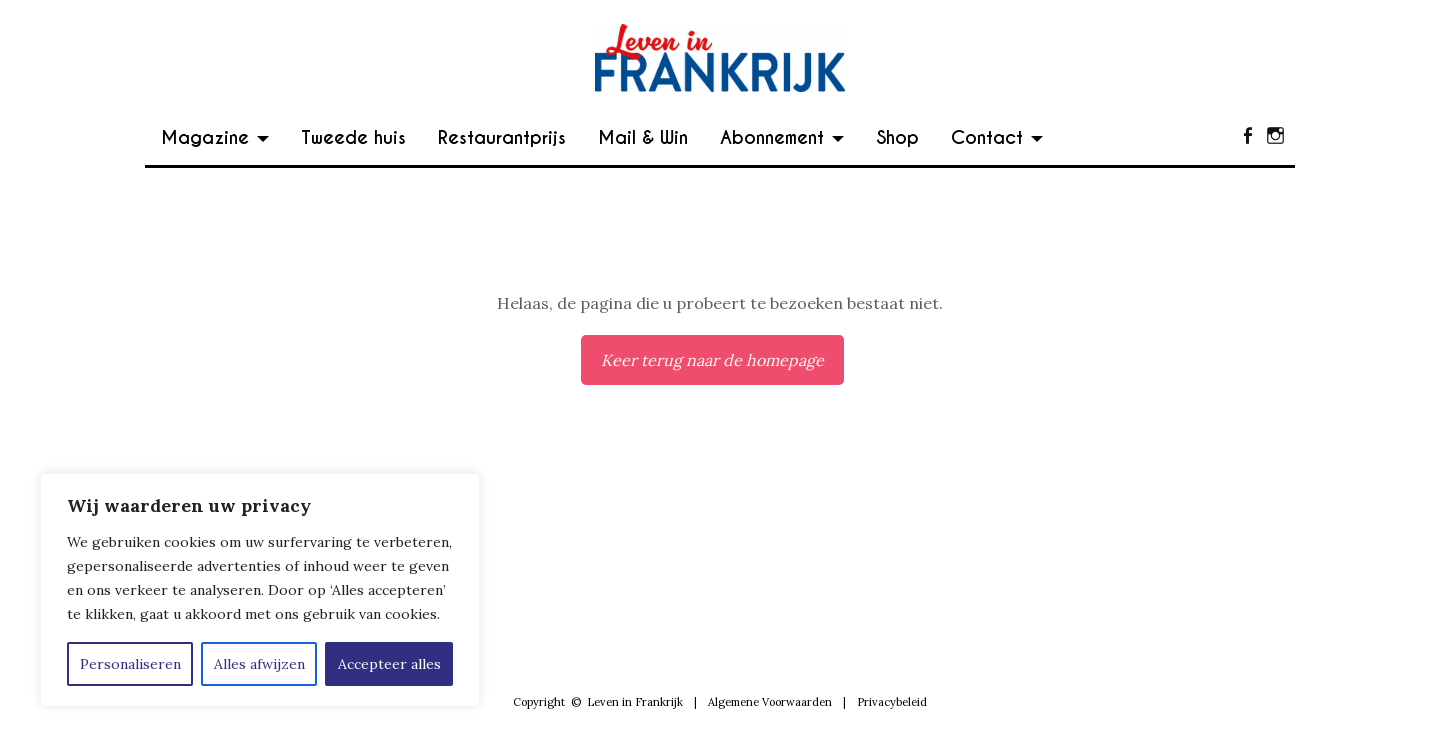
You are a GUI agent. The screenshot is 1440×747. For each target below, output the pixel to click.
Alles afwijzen (259, 664)
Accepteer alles (389, 664)
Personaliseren (130, 664)
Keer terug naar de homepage (712, 360)
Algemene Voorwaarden (770, 702)
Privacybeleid (892, 702)
